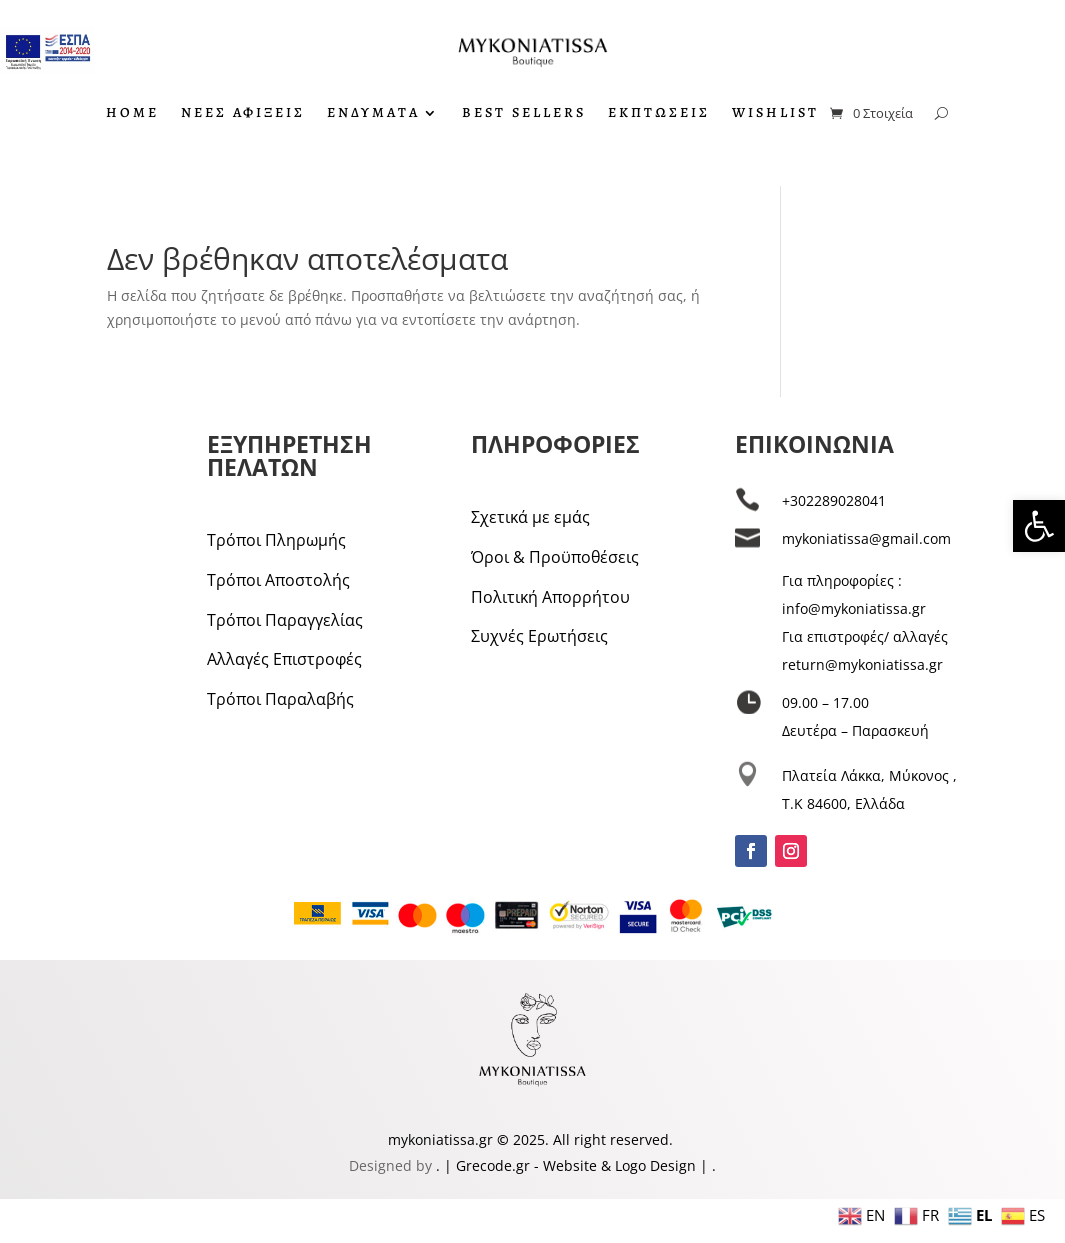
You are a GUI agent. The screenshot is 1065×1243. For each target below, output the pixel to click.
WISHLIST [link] (775, 114)
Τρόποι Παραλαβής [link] (280, 699)
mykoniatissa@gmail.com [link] (866, 538)
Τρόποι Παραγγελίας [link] (285, 620)
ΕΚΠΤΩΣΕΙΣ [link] (659, 114)
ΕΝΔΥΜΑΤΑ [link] (373, 114)
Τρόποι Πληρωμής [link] (276, 540)
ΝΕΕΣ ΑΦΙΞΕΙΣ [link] (243, 114)
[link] (1039, 526)
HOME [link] (132, 114)
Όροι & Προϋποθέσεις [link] (555, 557)
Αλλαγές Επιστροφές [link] (284, 659)
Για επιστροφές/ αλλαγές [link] (865, 636)
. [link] (440, 1165)
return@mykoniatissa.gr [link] (862, 664)
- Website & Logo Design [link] (613, 1165)
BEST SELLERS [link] (524, 114)
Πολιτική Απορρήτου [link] (550, 597)
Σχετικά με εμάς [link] (530, 517)
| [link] (704, 1165)
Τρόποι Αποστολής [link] (278, 580)
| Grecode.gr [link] (487, 1165)
